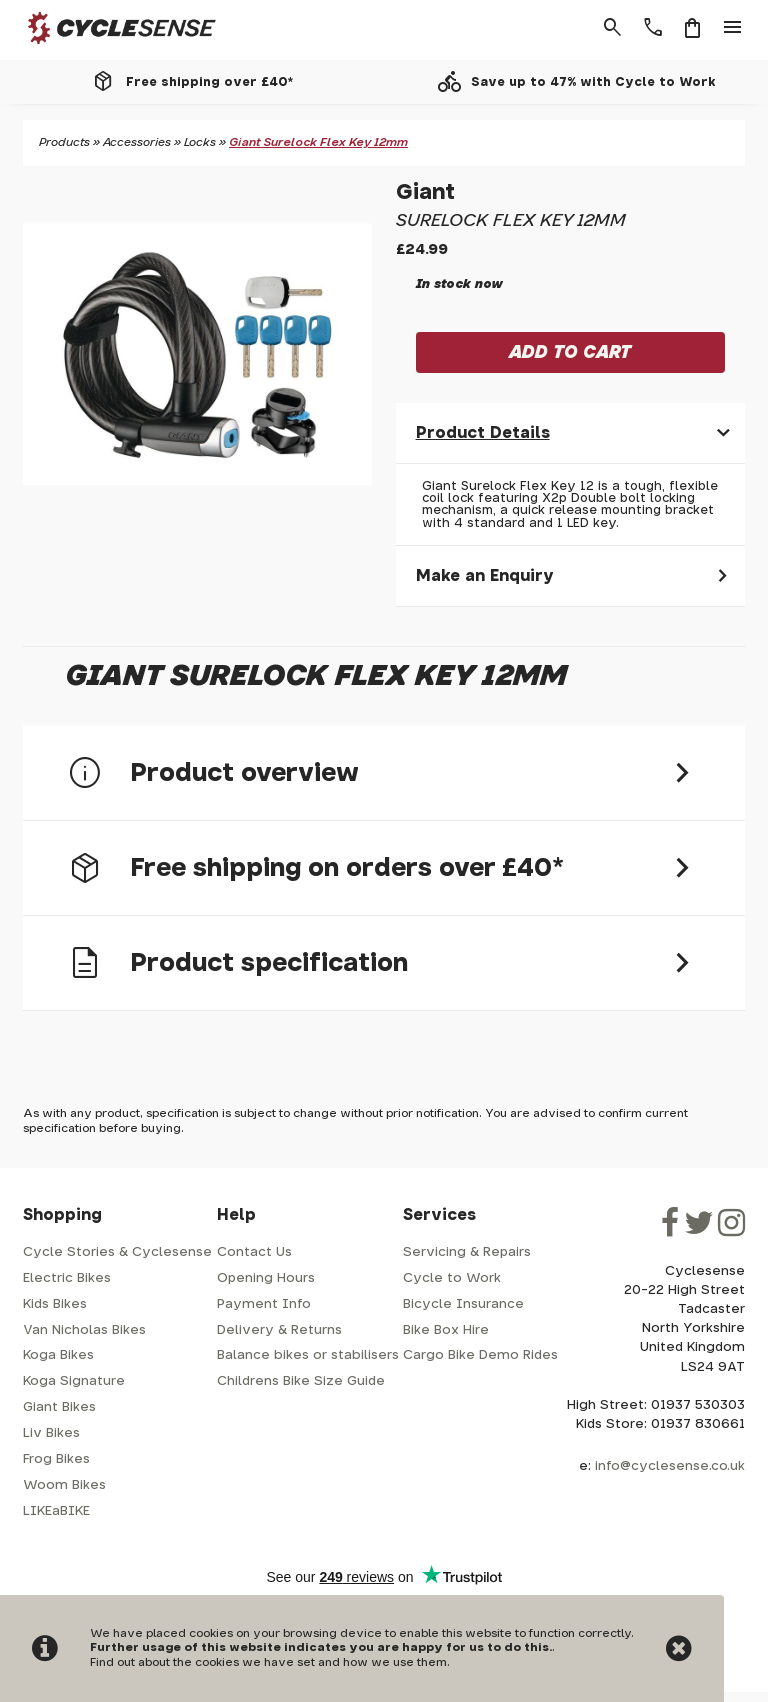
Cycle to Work (452, 1278)
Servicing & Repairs (467, 1252)
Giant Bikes (59, 1407)
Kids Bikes (55, 1304)
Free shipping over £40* (209, 82)
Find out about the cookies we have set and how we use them (268, 1662)
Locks (200, 142)
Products (64, 142)
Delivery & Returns (279, 1330)
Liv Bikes (51, 1433)
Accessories (137, 142)
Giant (425, 192)
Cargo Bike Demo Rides (480, 1355)
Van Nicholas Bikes (84, 1330)
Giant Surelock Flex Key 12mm (318, 142)
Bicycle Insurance (463, 1304)
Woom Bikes (64, 1485)
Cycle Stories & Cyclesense (117, 1252)
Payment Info (264, 1304)
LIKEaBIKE (56, 1511)
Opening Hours (266, 1278)
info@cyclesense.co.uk (670, 1466)
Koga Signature (74, 1381)
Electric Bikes (67, 1278)
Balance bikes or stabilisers (308, 1355)
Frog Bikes (56, 1459)
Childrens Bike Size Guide (301, 1381)
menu (733, 28)
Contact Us (254, 1252)
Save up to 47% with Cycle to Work (593, 82)
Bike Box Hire (446, 1330)
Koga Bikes (58, 1355)
